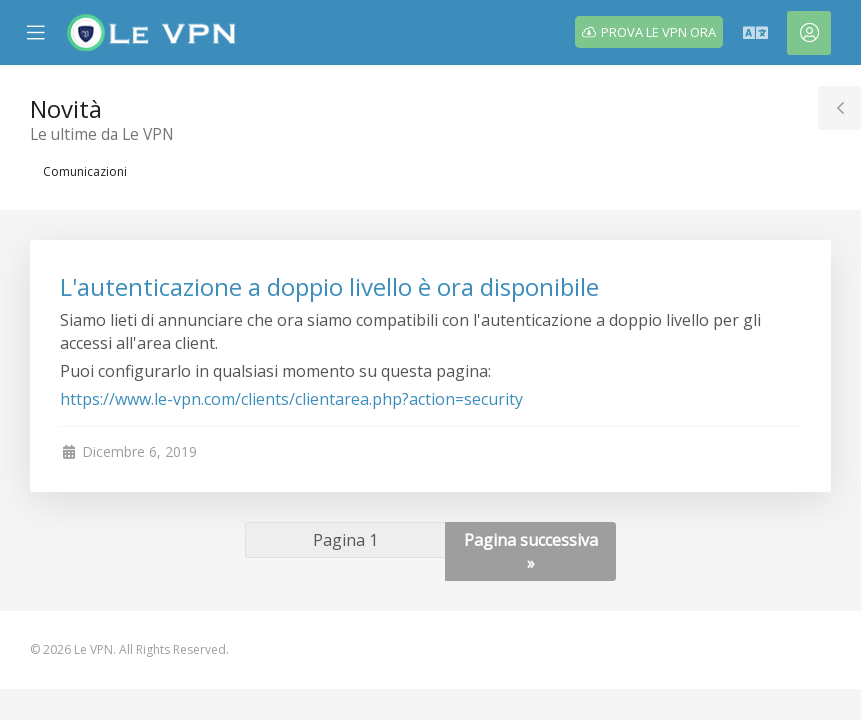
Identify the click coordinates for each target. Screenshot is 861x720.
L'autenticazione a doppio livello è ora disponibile (329, 286)
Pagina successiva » (531, 551)
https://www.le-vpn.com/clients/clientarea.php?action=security (291, 399)
